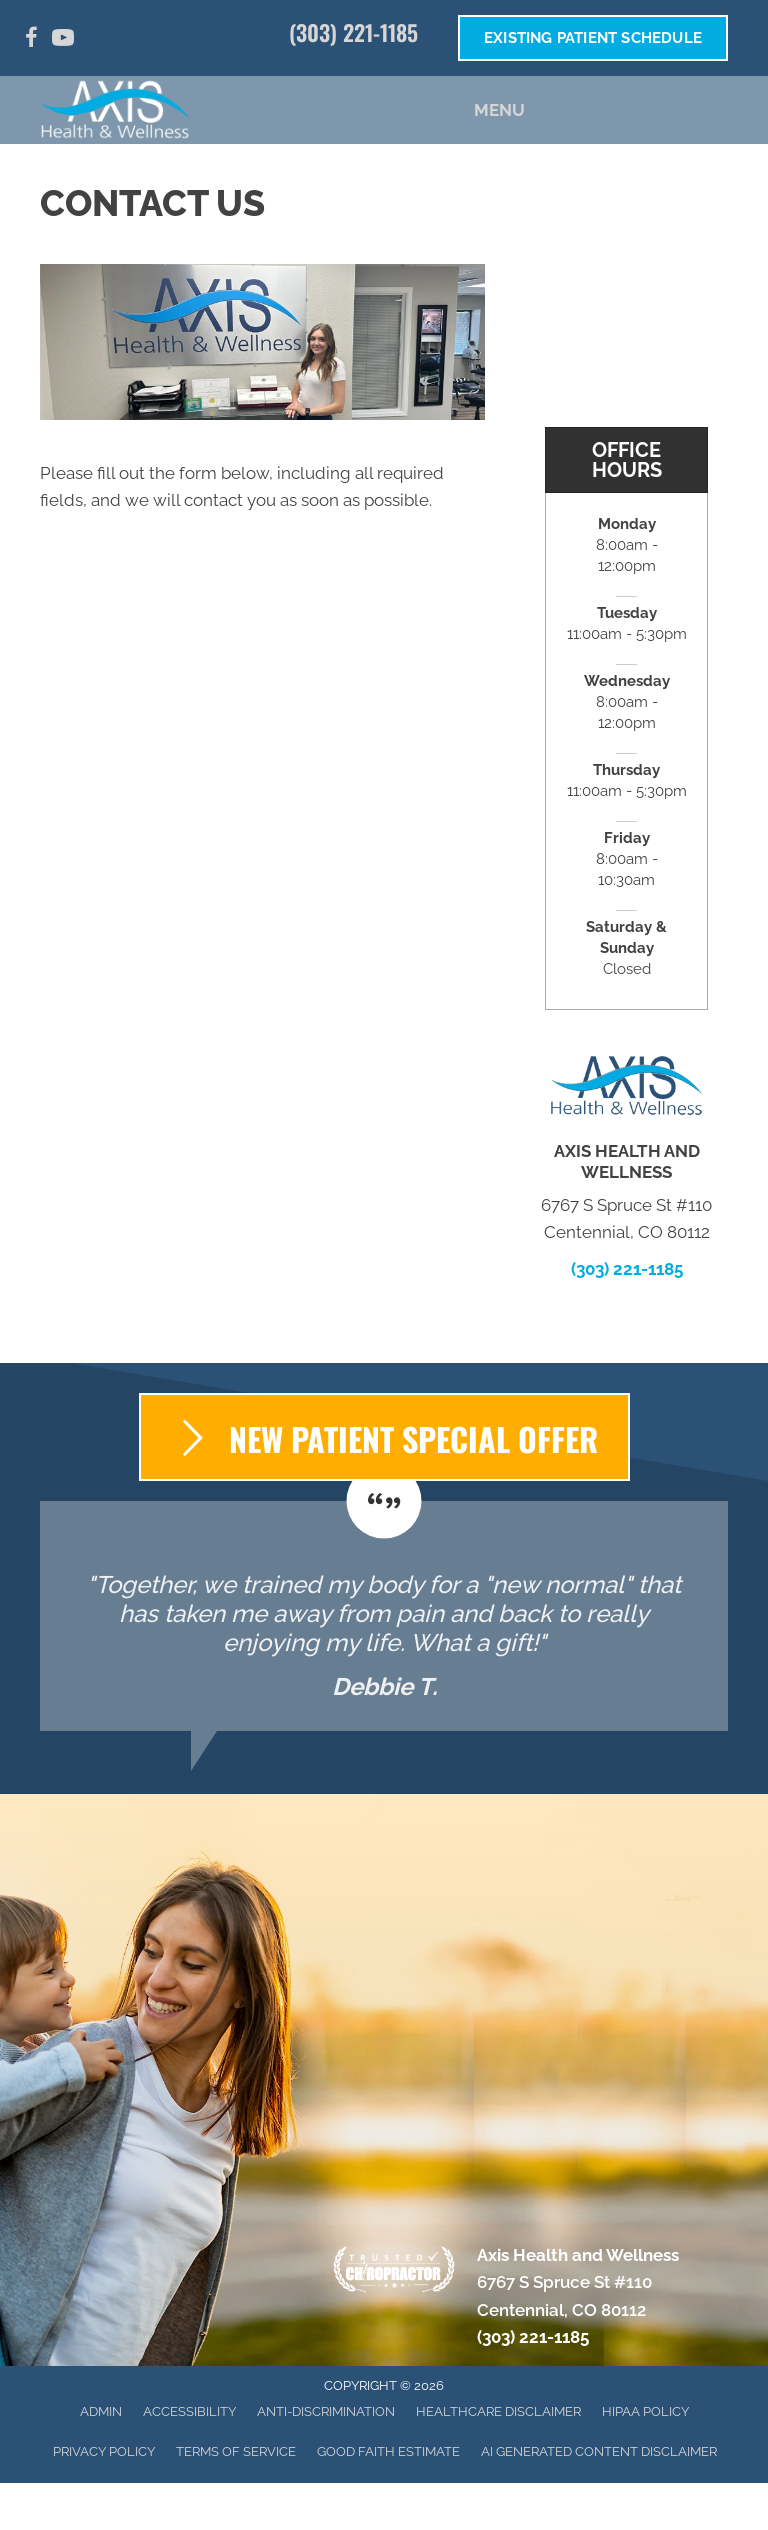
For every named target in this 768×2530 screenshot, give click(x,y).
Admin (101, 2411)
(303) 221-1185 (353, 32)
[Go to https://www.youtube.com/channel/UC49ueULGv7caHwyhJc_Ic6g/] (63, 40)
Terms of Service (236, 2451)
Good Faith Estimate (388, 2451)
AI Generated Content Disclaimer (599, 2451)
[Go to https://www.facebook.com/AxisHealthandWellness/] (31, 40)
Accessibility (189, 2411)
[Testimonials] (384, 1616)
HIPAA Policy (645, 2411)
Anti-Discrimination (326, 2411)
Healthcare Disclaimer (498, 2411)
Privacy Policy (104, 2451)
